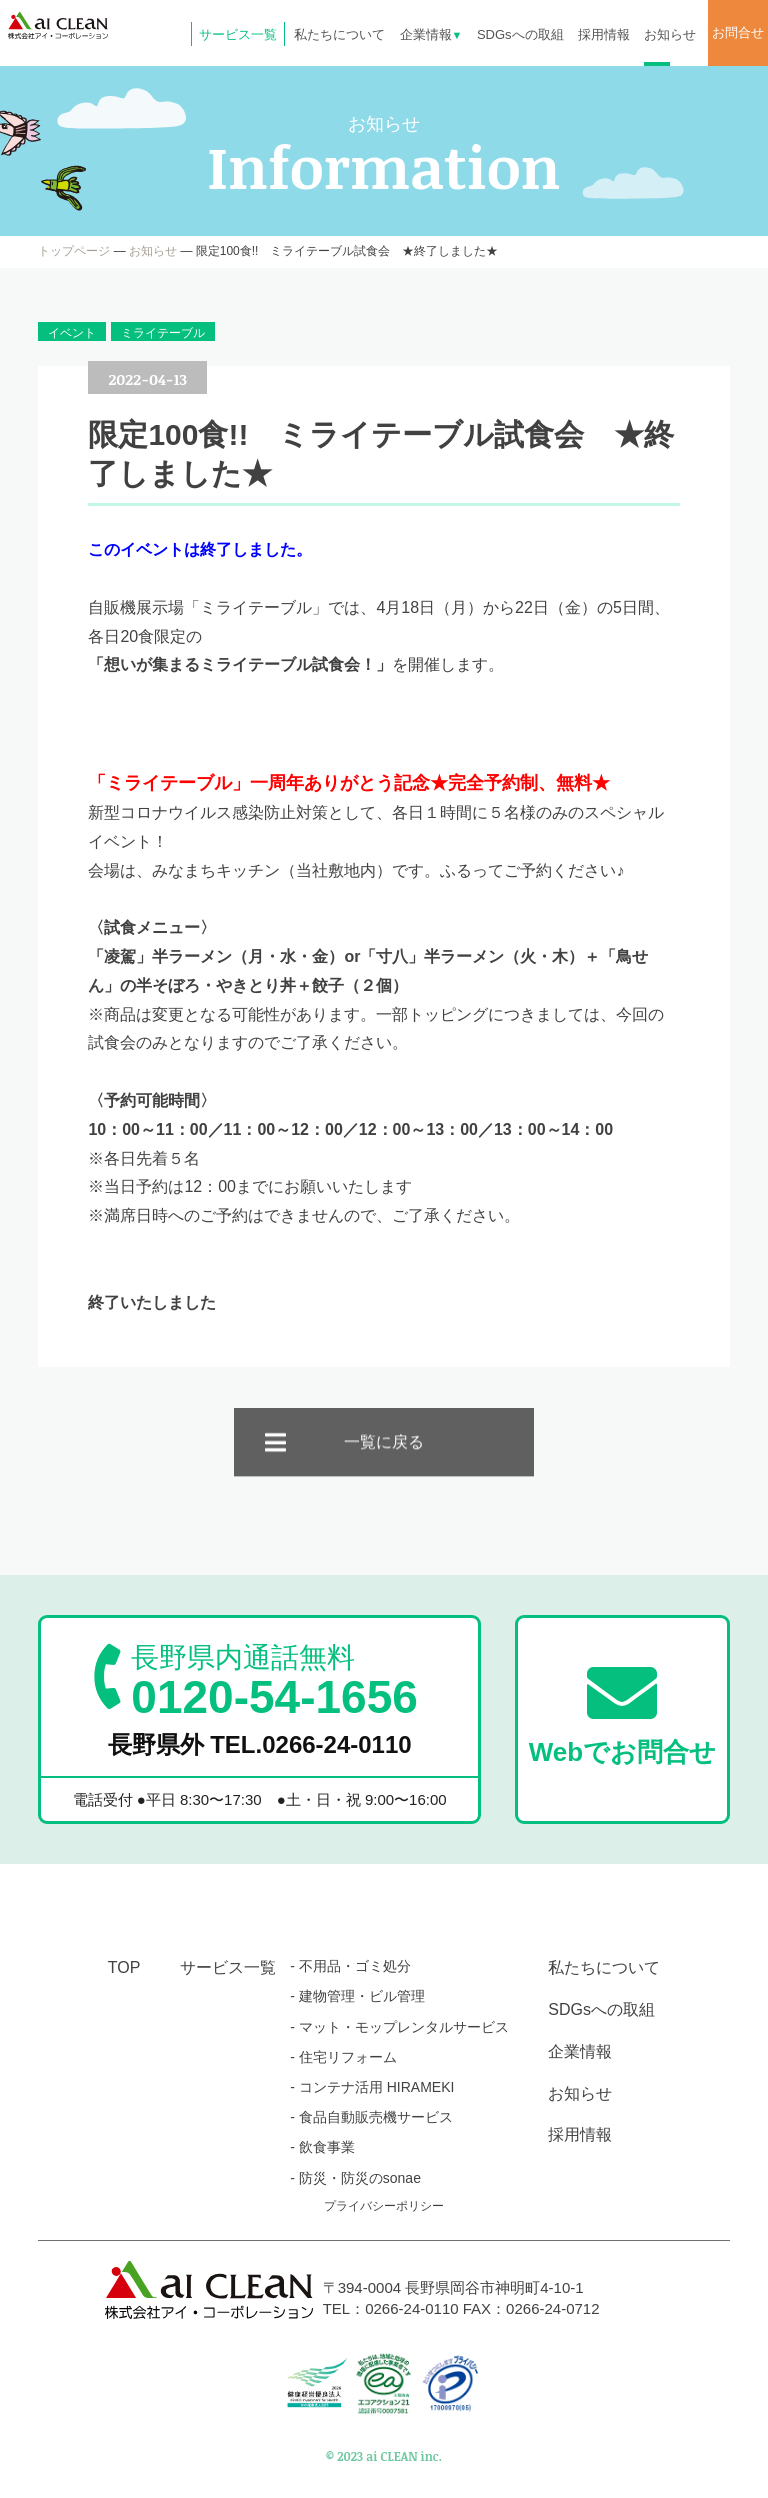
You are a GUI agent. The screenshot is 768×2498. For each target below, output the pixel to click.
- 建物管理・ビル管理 (357, 1996)
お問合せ (738, 32)
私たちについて (339, 34)
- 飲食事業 (322, 2147)
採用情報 (604, 34)
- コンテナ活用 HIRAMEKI (372, 2087)
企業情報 (431, 34)
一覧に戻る (384, 1463)
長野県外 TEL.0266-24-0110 (260, 1744)
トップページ (74, 251)
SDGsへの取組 (520, 34)
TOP (124, 1967)
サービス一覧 (238, 34)
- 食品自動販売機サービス (371, 2117)
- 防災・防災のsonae (355, 2178)
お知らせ (670, 34)
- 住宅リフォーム (343, 2057)
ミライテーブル (163, 333)
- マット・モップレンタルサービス (399, 2027)
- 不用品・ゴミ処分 (350, 1966)
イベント (72, 333)
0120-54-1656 (274, 1681)
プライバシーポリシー (384, 2206)
